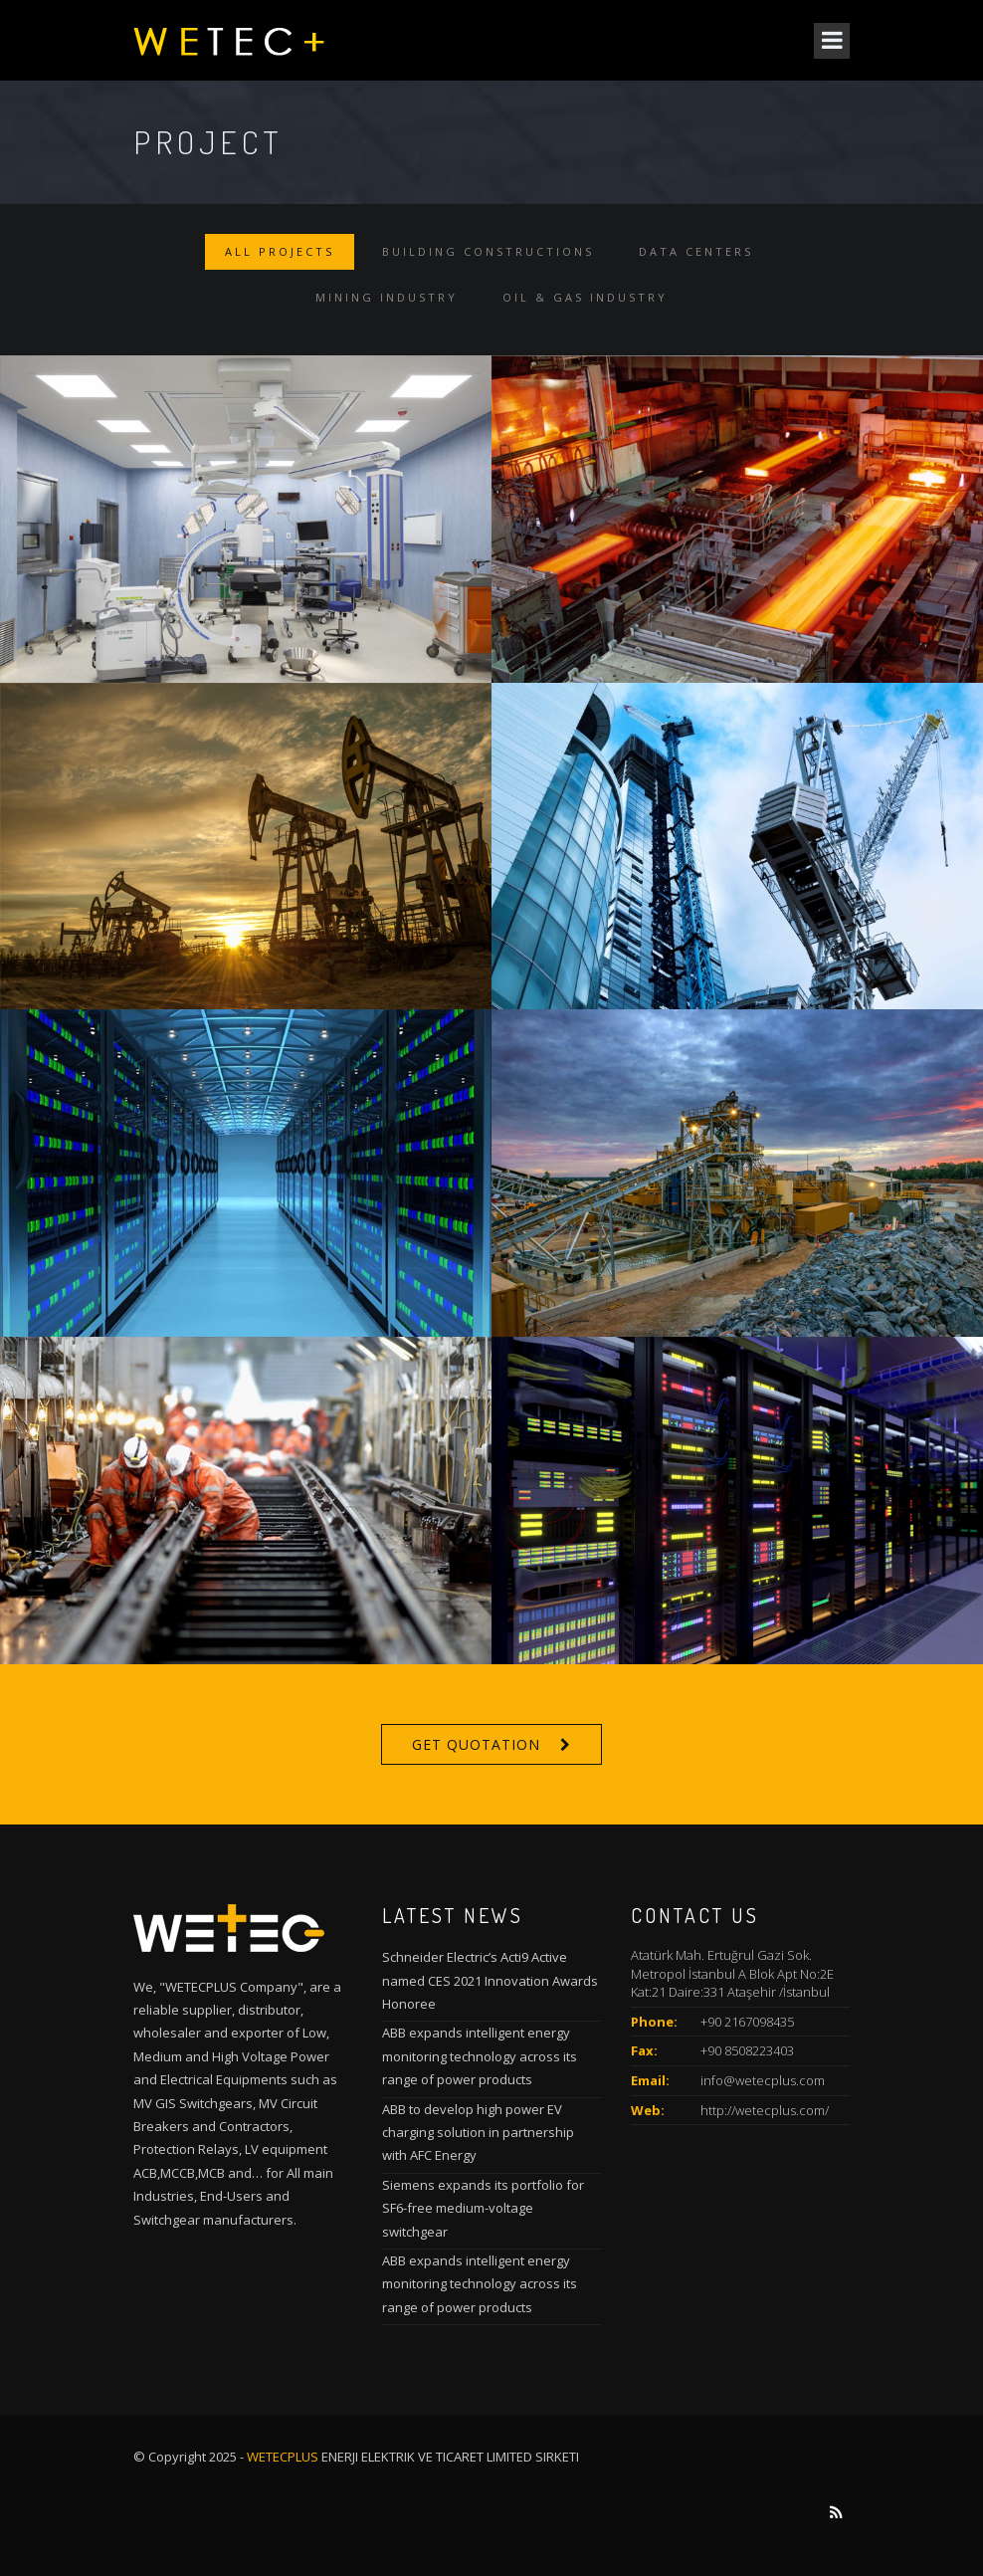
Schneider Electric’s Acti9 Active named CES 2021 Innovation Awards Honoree (490, 1980)
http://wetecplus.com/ (764, 2110)
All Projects (279, 251)
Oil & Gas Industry (585, 297)
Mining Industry (386, 297)
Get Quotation (476, 1744)
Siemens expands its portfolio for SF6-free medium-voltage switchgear (483, 2208)
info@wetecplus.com (762, 2080)
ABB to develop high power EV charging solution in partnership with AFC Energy (478, 2132)
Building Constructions (488, 251)
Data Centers (696, 251)
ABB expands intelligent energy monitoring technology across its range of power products (479, 2056)
